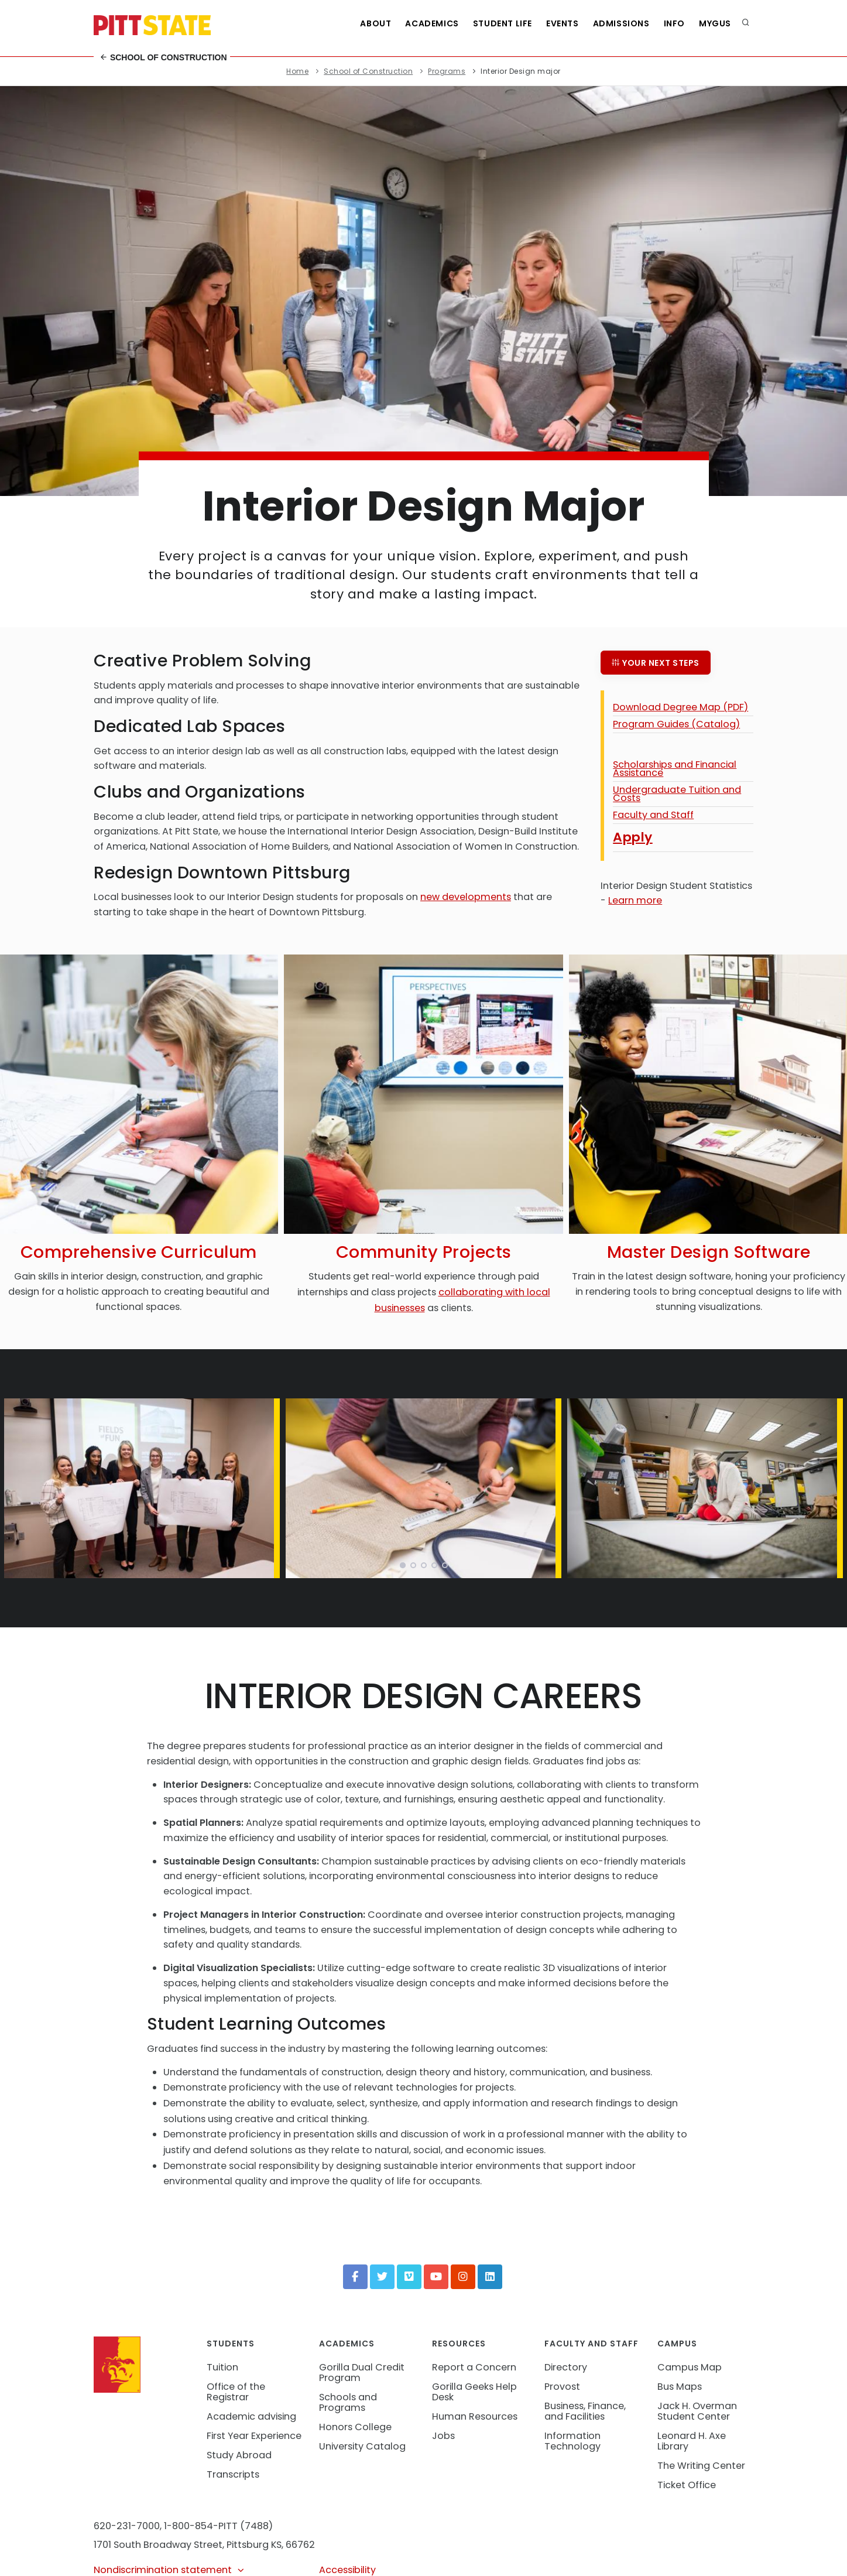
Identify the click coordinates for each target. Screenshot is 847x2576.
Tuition (222, 2367)
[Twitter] (382, 2276)
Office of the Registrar (236, 2392)
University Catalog (362, 2446)
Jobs (443, 2435)
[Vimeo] (409, 2276)
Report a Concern (474, 2367)
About (375, 23)
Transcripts (233, 2474)
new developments (465, 897)
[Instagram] (463, 2276)
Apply (633, 837)
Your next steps (655, 663)
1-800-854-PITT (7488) (218, 2526)
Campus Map (689, 2367)
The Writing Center (701, 2465)
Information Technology (572, 2441)
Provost (562, 2386)
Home (297, 71)
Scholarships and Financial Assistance (674, 768)
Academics (431, 23)
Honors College (355, 2427)
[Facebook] (355, 2276)
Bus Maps (679, 2386)
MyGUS (715, 23)
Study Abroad (239, 2455)
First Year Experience (254, 2435)
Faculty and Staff (653, 815)
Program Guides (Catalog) (676, 724)
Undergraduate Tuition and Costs (677, 794)
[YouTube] (436, 2276)
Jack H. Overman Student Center (697, 2411)
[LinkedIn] (490, 2276)
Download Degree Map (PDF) (680, 707)
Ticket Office (686, 2485)
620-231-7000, (128, 2526)
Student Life (502, 23)
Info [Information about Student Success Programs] (674, 23)
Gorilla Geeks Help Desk (474, 2392)
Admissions (621, 23)
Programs (446, 71)
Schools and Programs (348, 2402)
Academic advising (251, 2416)
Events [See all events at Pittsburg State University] (562, 23)
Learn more (635, 900)
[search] (745, 23)
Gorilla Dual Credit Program (361, 2373)
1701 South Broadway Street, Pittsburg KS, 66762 (204, 2544)
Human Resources (474, 2416)
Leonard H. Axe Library (691, 2441)
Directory (565, 2367)
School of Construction (163, 57)
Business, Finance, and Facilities (585, 2411)
